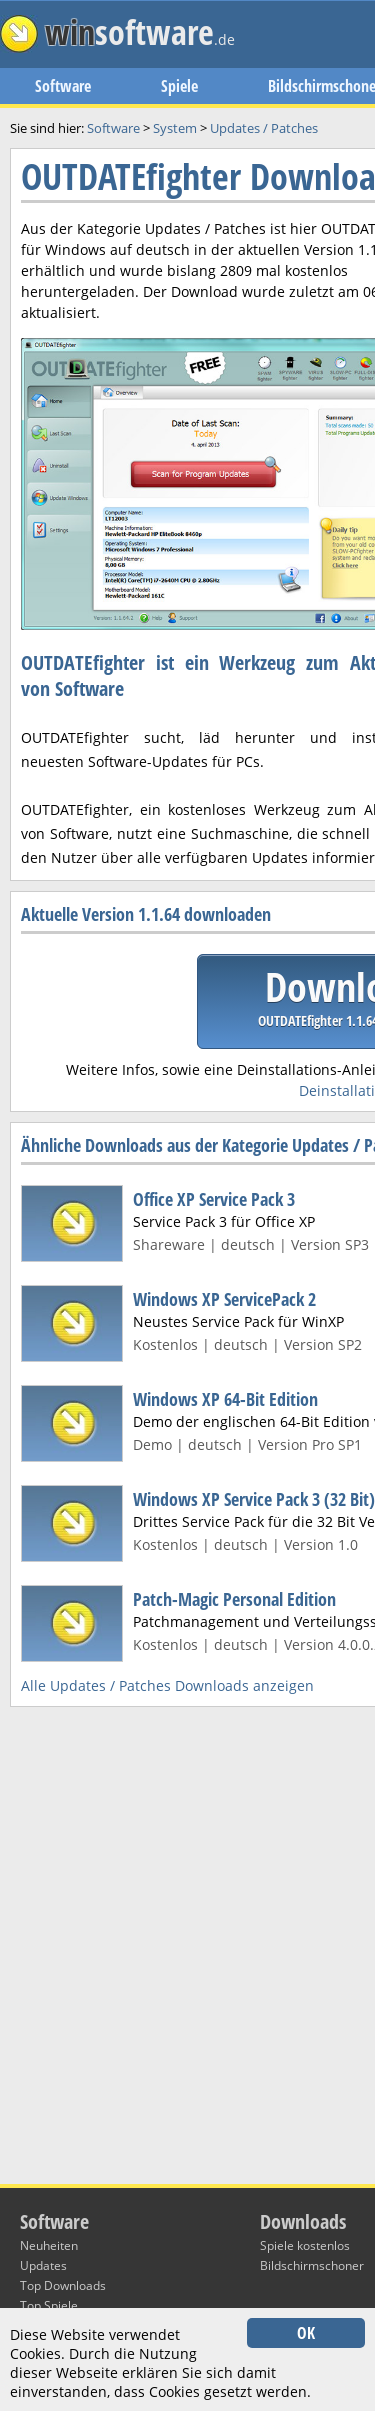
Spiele (179, 86)
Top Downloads (63, 2285)
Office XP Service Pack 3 (214, 1199)
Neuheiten (49, 2245)
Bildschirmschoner (312, 2265)
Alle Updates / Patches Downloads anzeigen (167, 1685)
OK (306, 2333)
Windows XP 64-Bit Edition (225, 1399)
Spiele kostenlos (305, 2245)
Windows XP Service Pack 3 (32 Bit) (254, 1499)
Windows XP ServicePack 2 (224, 1299)
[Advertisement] (187, 601)
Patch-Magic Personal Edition (234, 1599)
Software (63, 86)
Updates (43, 2265)
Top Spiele (49, 2305)
